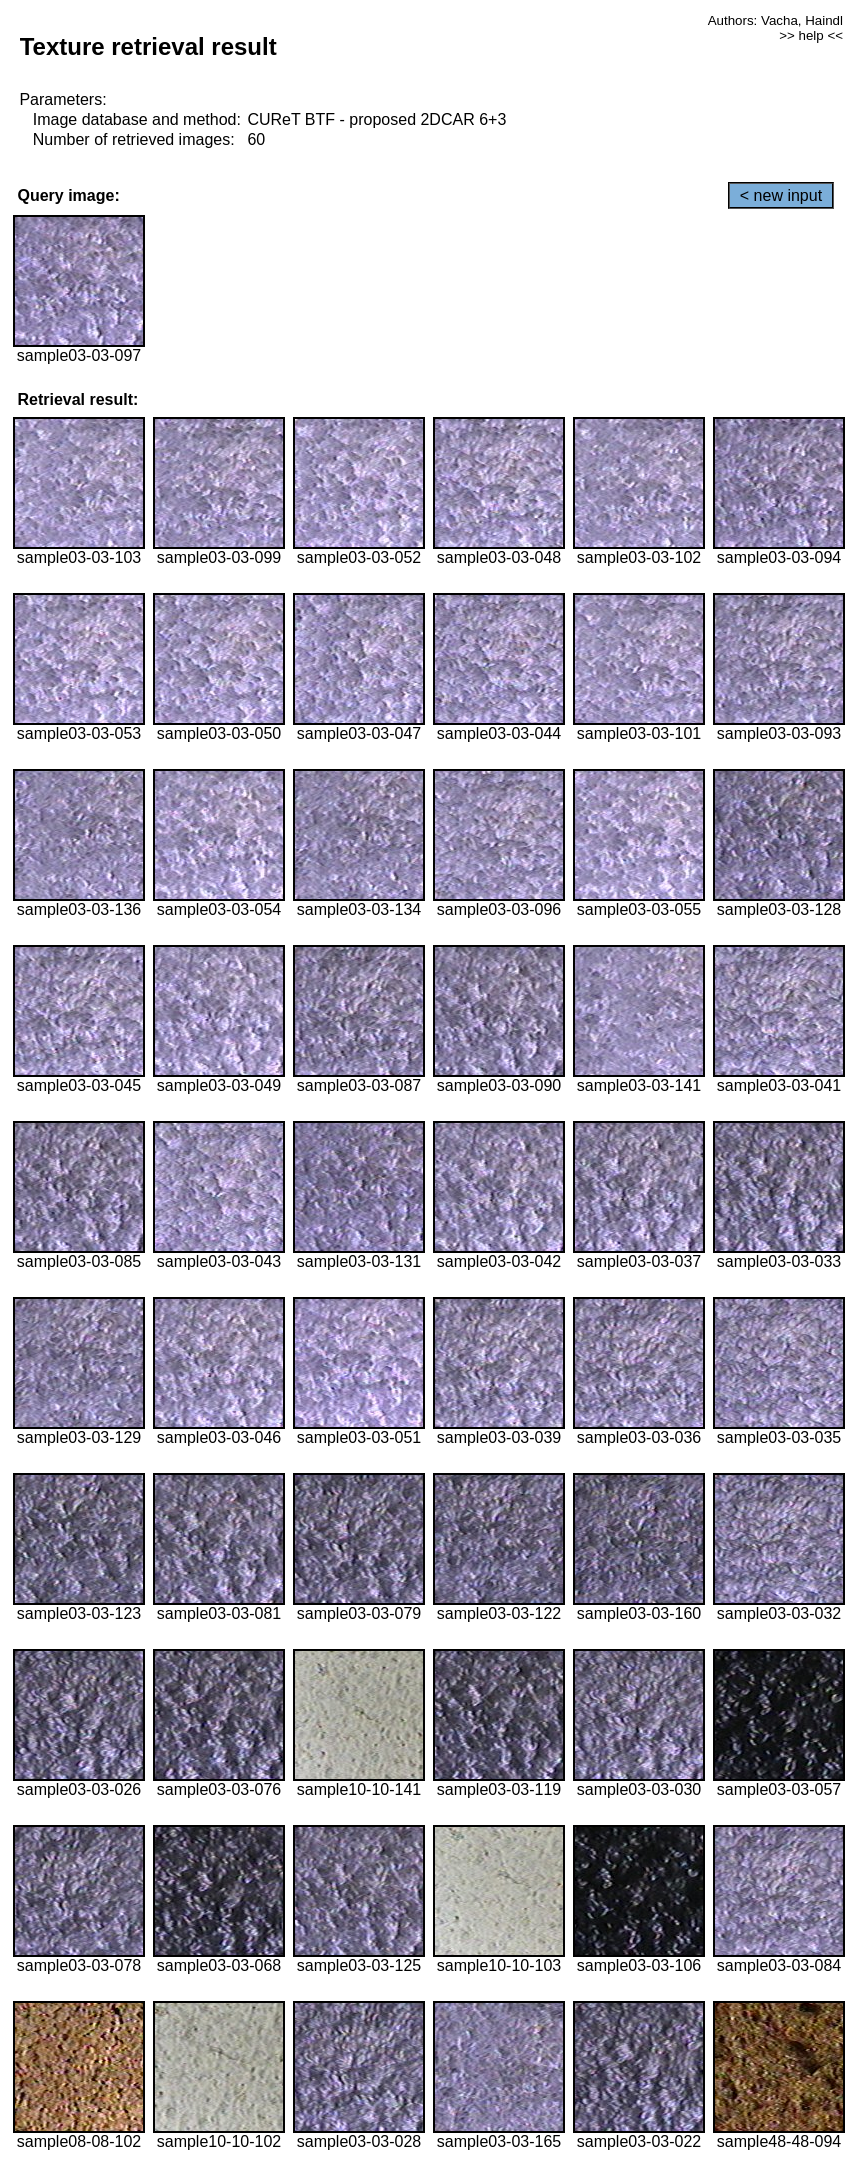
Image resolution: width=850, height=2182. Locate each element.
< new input (781, 195)
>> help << (811, 35)
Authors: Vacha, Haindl (775, 20)
